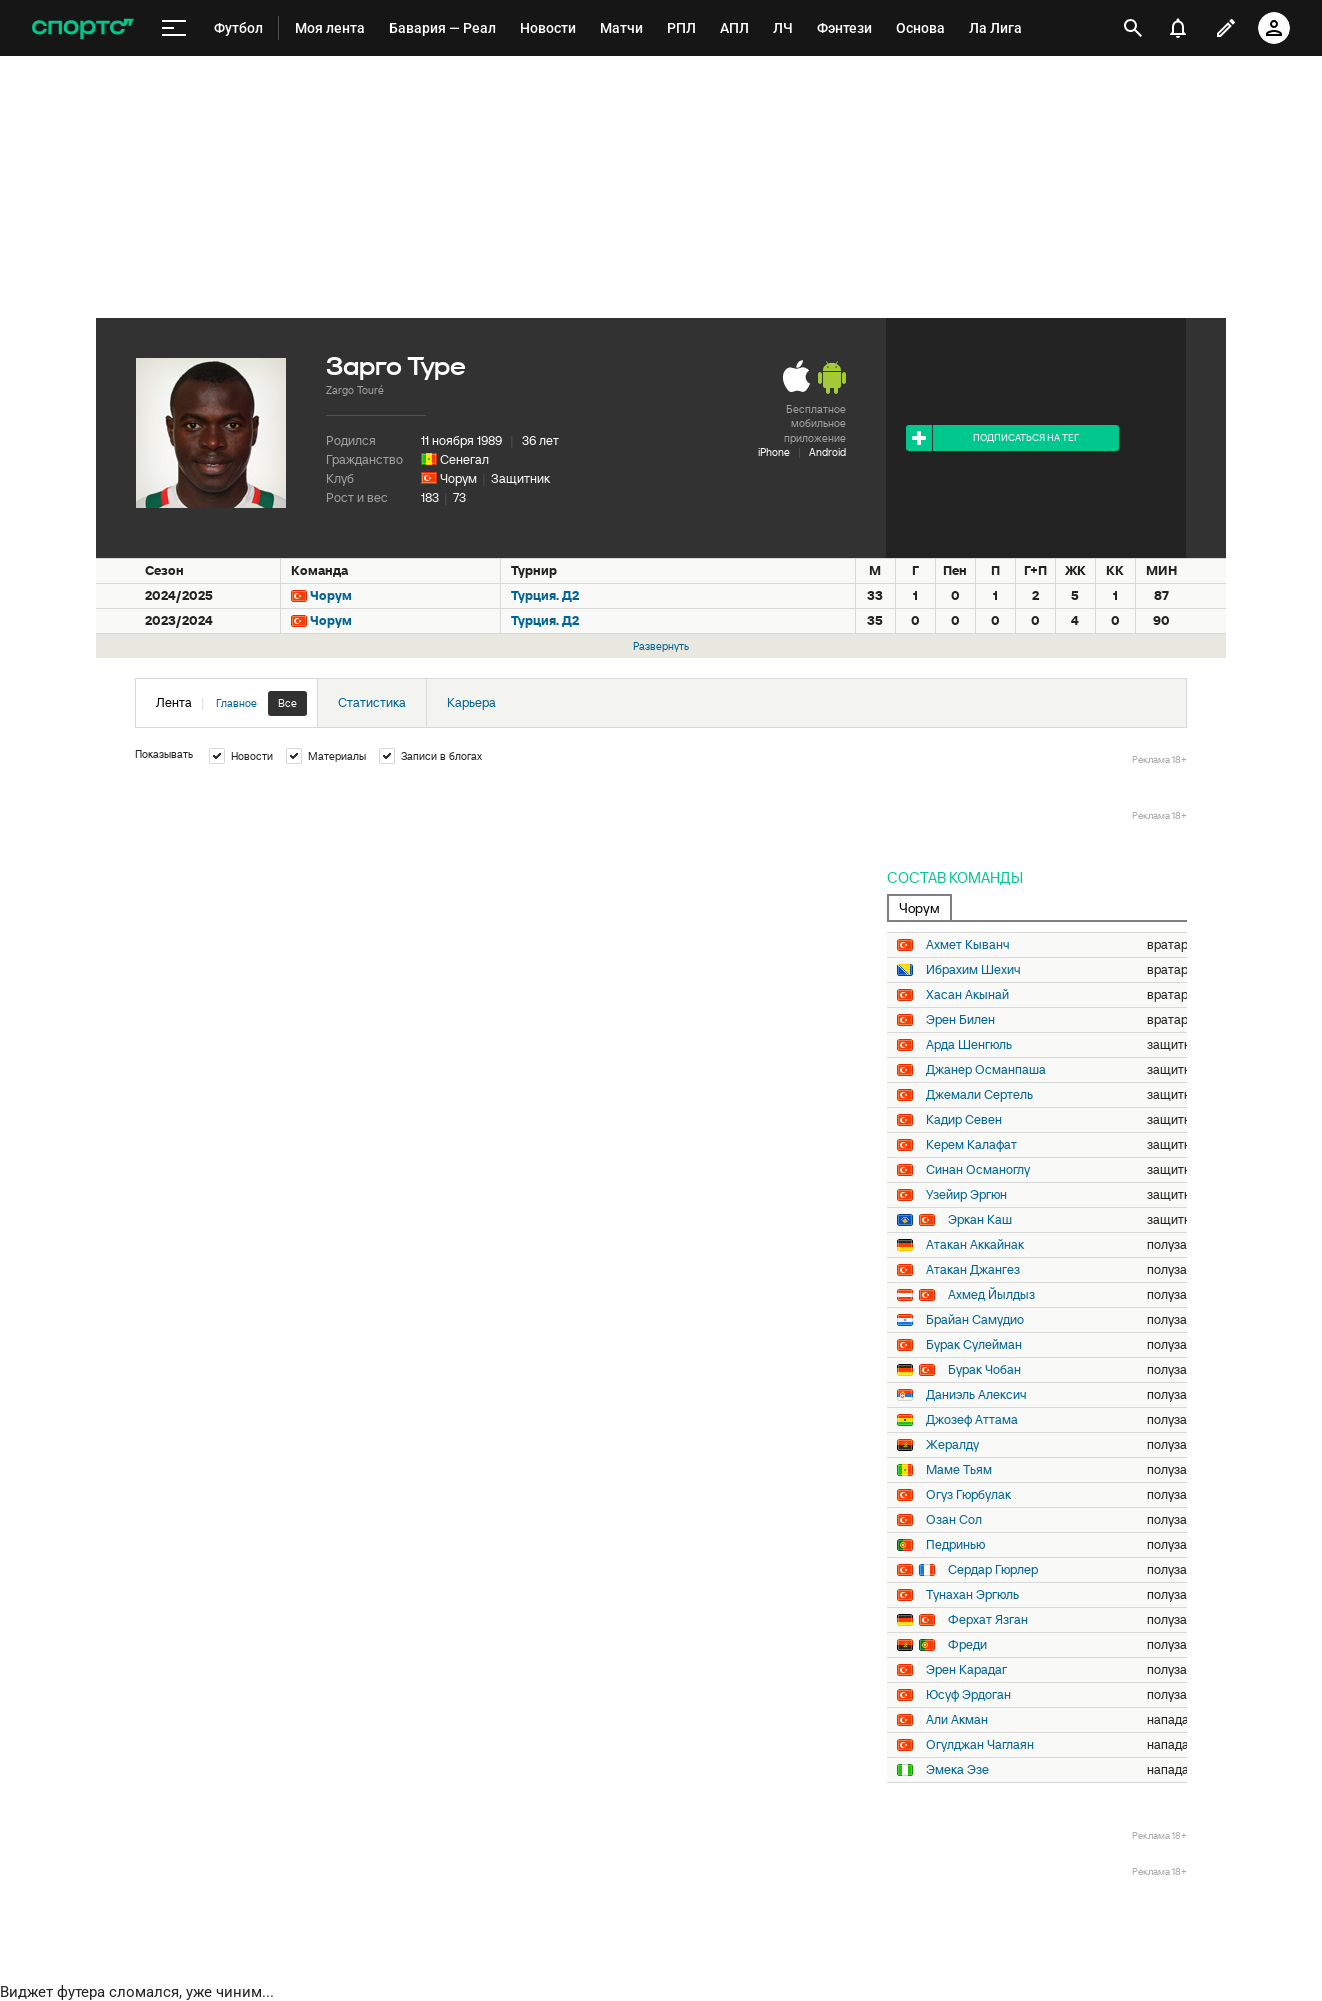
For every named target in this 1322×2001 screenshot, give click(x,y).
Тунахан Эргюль (972, 1595)
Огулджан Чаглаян (980, 1745)
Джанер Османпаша (986, 1070)
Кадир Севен (964, 1120)
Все (287, 703)
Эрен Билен (960, 1020)
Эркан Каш (980, 1220)
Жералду (952, 1445)
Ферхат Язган (988, 1620)
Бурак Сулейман (974, 1345)
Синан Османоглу (978, 1170)
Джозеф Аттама (972, 1420)
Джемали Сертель (979, 1095)
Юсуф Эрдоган (968, 1695)
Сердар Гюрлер (993, 1570)
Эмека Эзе (957, 1770)
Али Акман (957, 1720)
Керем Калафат (971, 1145)
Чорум (458, 478)
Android (827, 452)
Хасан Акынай (967, 995)
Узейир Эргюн (966, 1195)
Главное (236, 703)
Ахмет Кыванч (968, 945)
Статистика (372, 702)
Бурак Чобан (984, 1370)
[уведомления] (1178, 28)
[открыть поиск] (1133, 28)
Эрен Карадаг (966, 1670)
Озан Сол (954, 1520)
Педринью (955, 1545)
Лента (231, 703)
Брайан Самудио (975, 1320)
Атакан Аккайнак (975, 1245)
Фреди (967, 1645)
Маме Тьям (959, 1470)
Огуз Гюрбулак (968, 1495)
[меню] (174, 28)
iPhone (774, 452)
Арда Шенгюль (969, 1045)
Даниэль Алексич (976, 1395)
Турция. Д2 (545, 595)
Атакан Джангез (973, 1270)
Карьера (471, 702)
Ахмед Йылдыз (991, 1295)
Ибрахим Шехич (973, 970)
